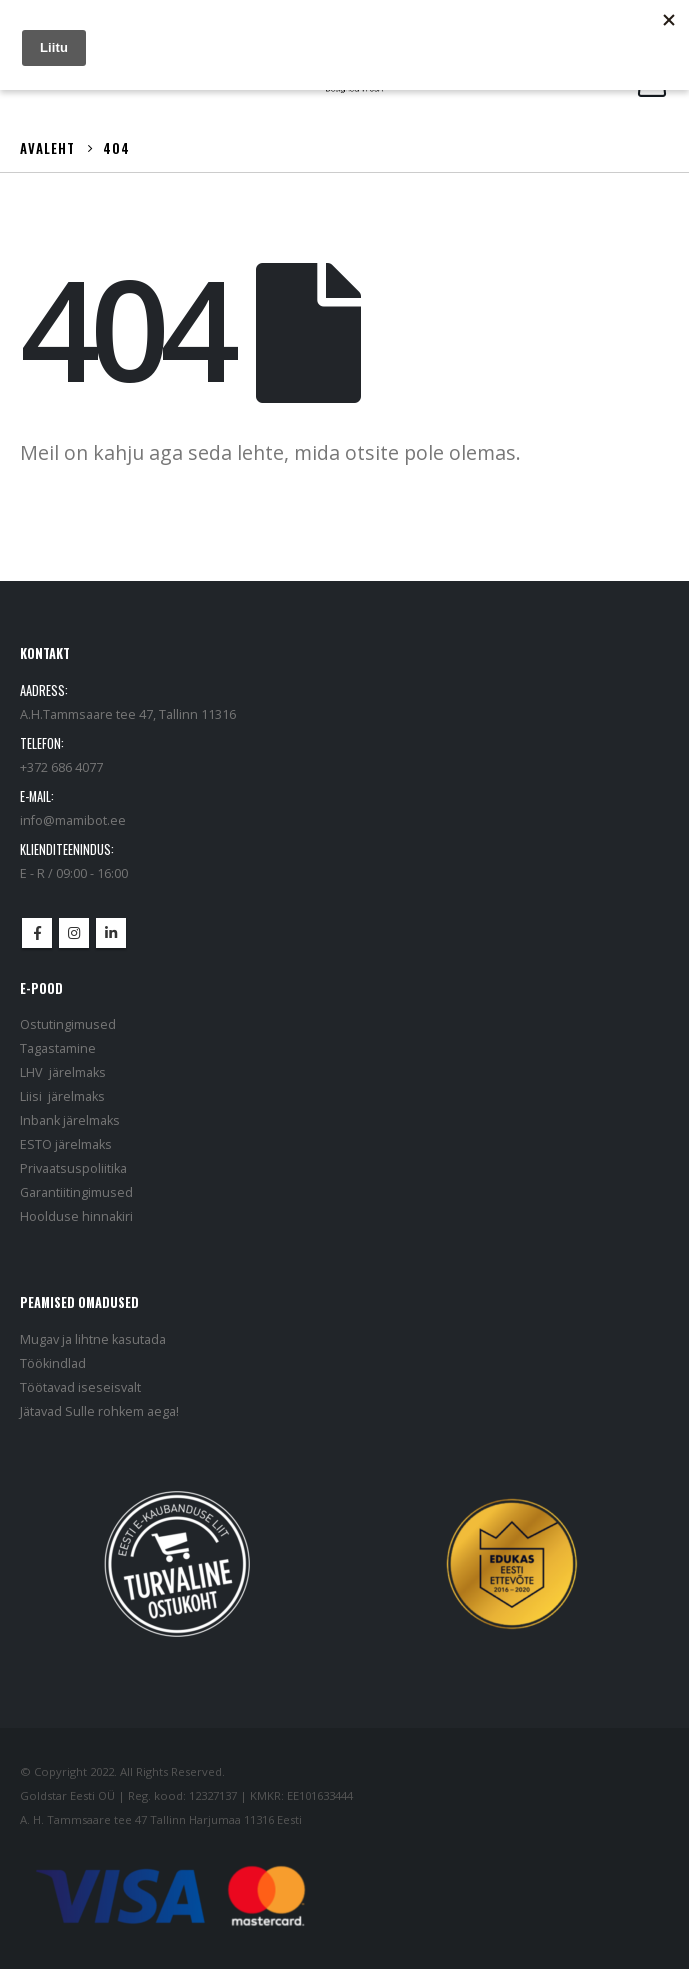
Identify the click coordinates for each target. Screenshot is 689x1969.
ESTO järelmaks (66, 1144)
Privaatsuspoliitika (73, 1168)
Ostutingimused (68, 1024)
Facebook (37, 933)
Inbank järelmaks (70, 1120)
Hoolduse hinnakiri (76, 1216)
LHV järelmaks (63, 1072)
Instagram (74, 933)
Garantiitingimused (76, 1192)
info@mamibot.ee (73, 820)
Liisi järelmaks (62, 1096)
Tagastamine (58, 1048)
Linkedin (111, 933)
